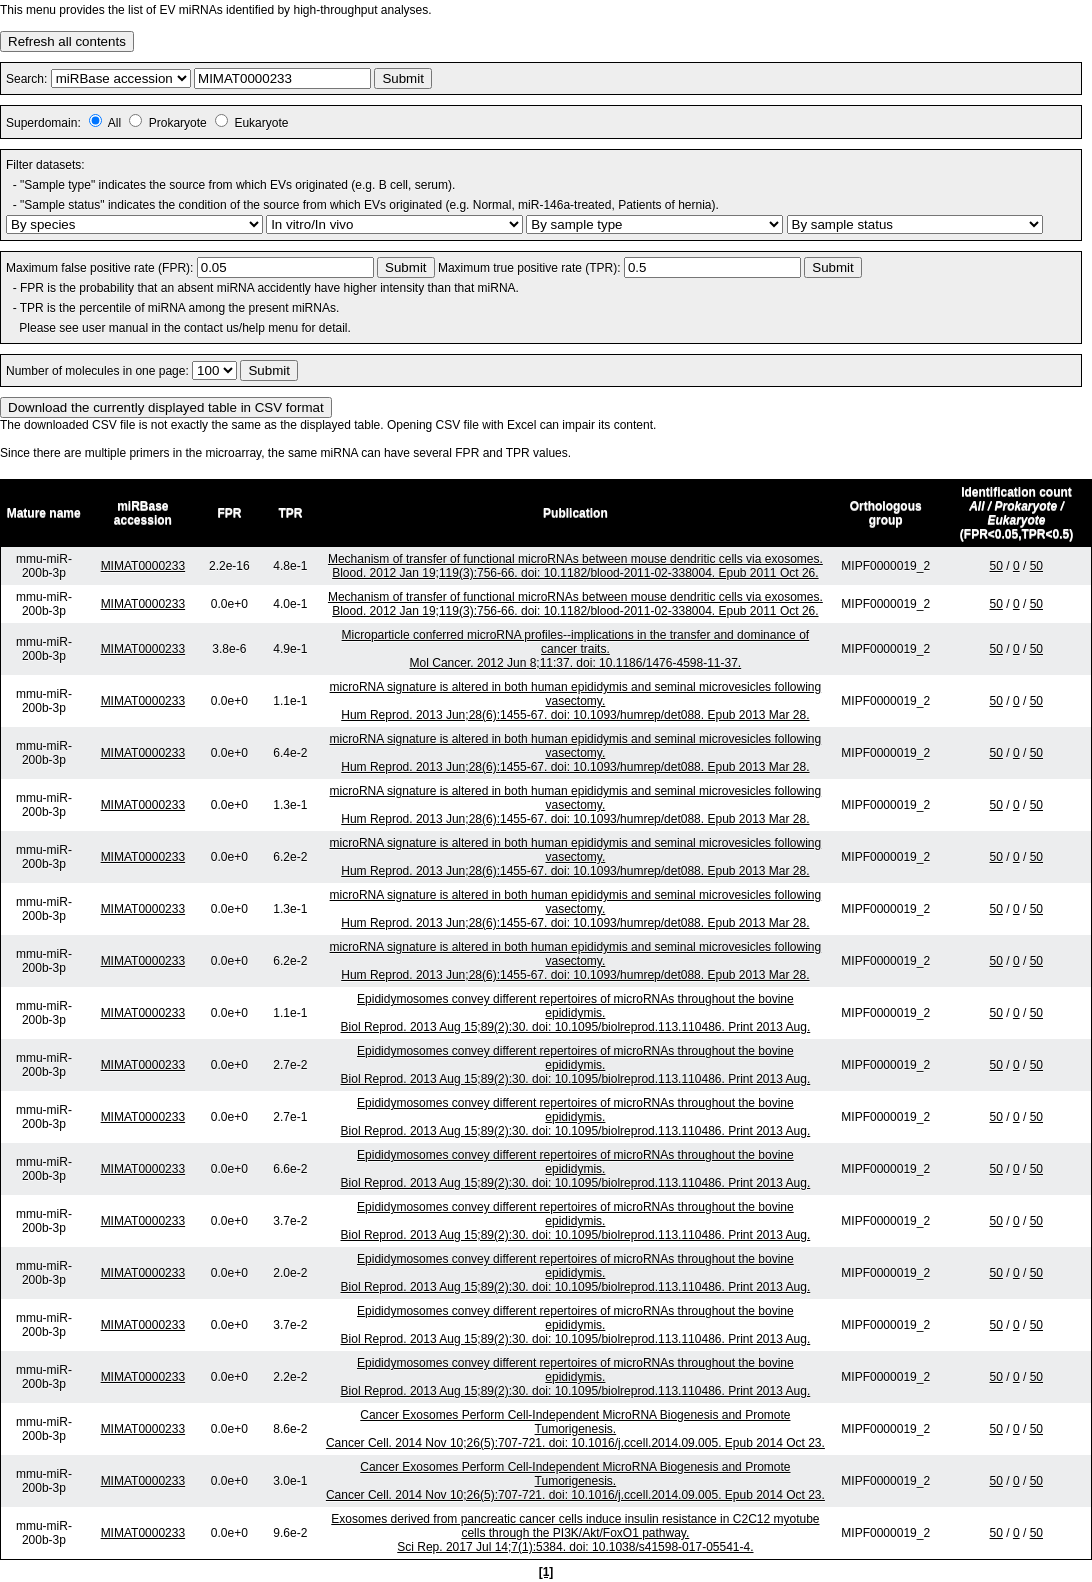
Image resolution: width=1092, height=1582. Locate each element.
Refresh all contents (67, 41)
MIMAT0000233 (143, 566)
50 (996, 566)
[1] (546, 1572)
